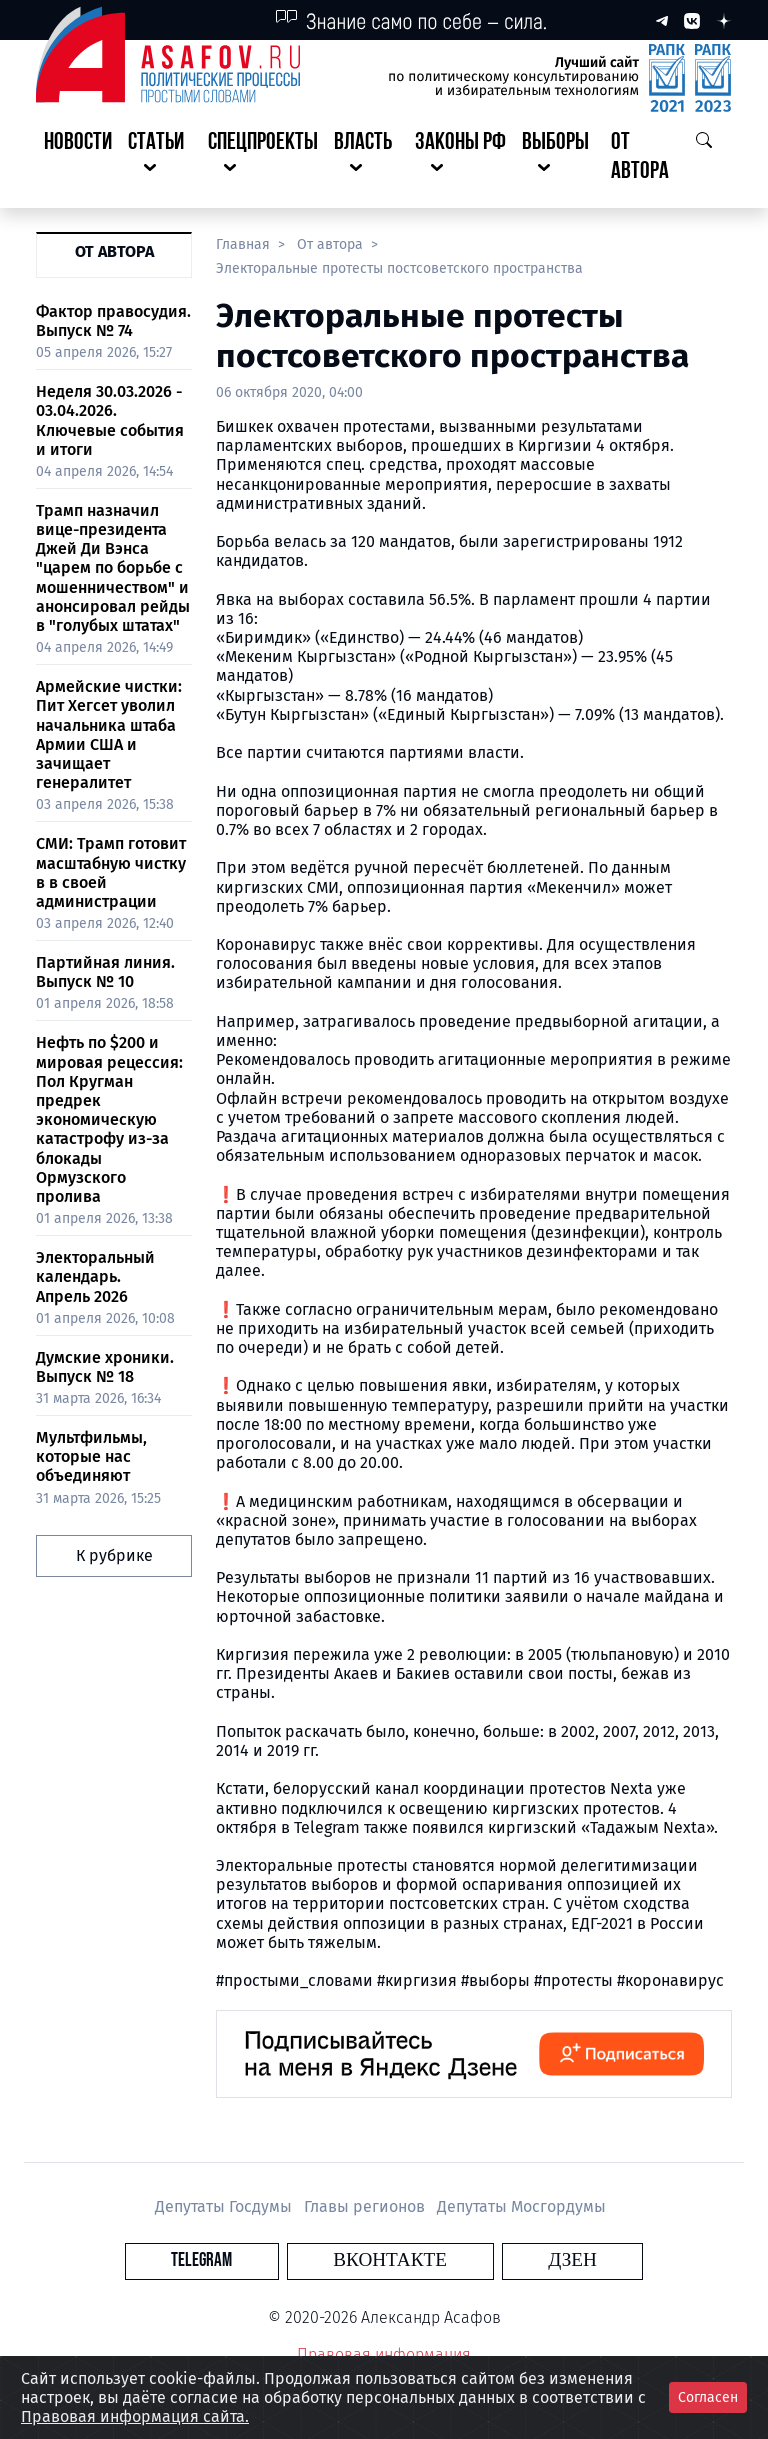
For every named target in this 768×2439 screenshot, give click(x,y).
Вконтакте (390, 2260)
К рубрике (114, 1555)
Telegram (268, 2260)
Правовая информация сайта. (135, 2416)
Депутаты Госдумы (225, 2206)
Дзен (505, 2260)
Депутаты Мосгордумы (521, 2206)
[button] (160, 158)
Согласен (708, 2397)
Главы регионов (366, 2206)
